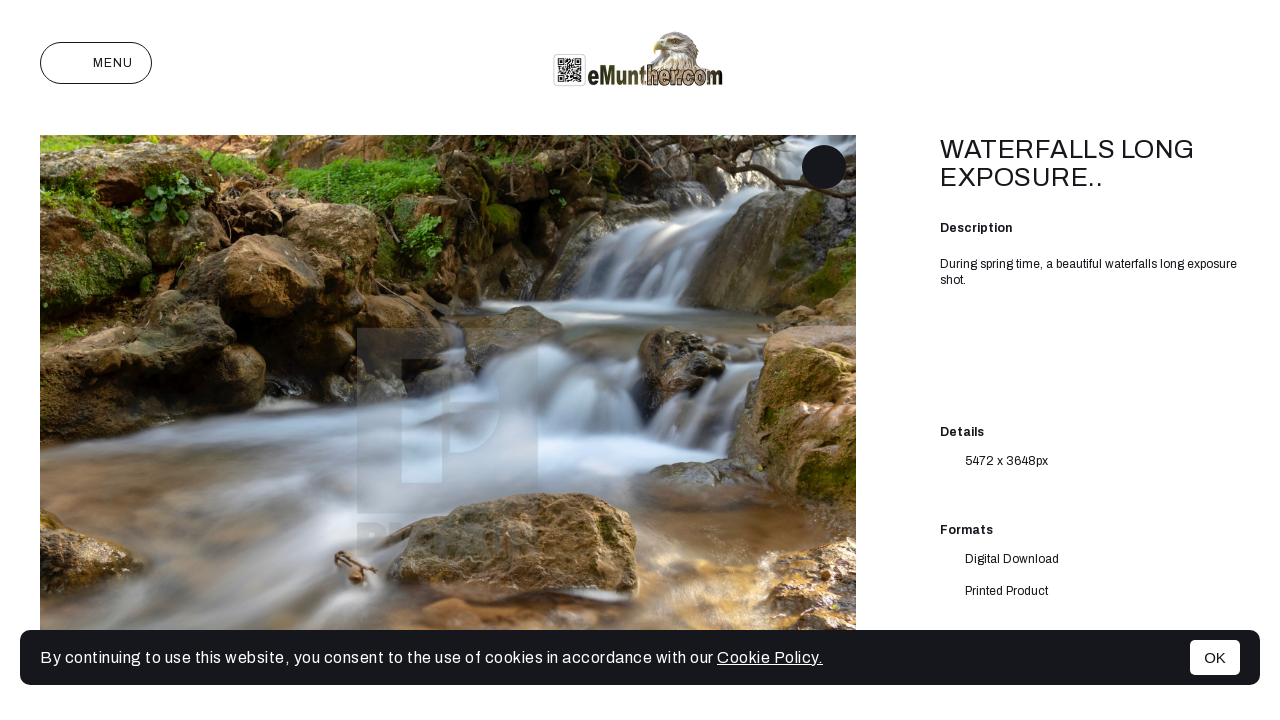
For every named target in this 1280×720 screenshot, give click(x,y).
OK (1215, 657)
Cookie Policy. (770, 657)
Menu (96, 63)
